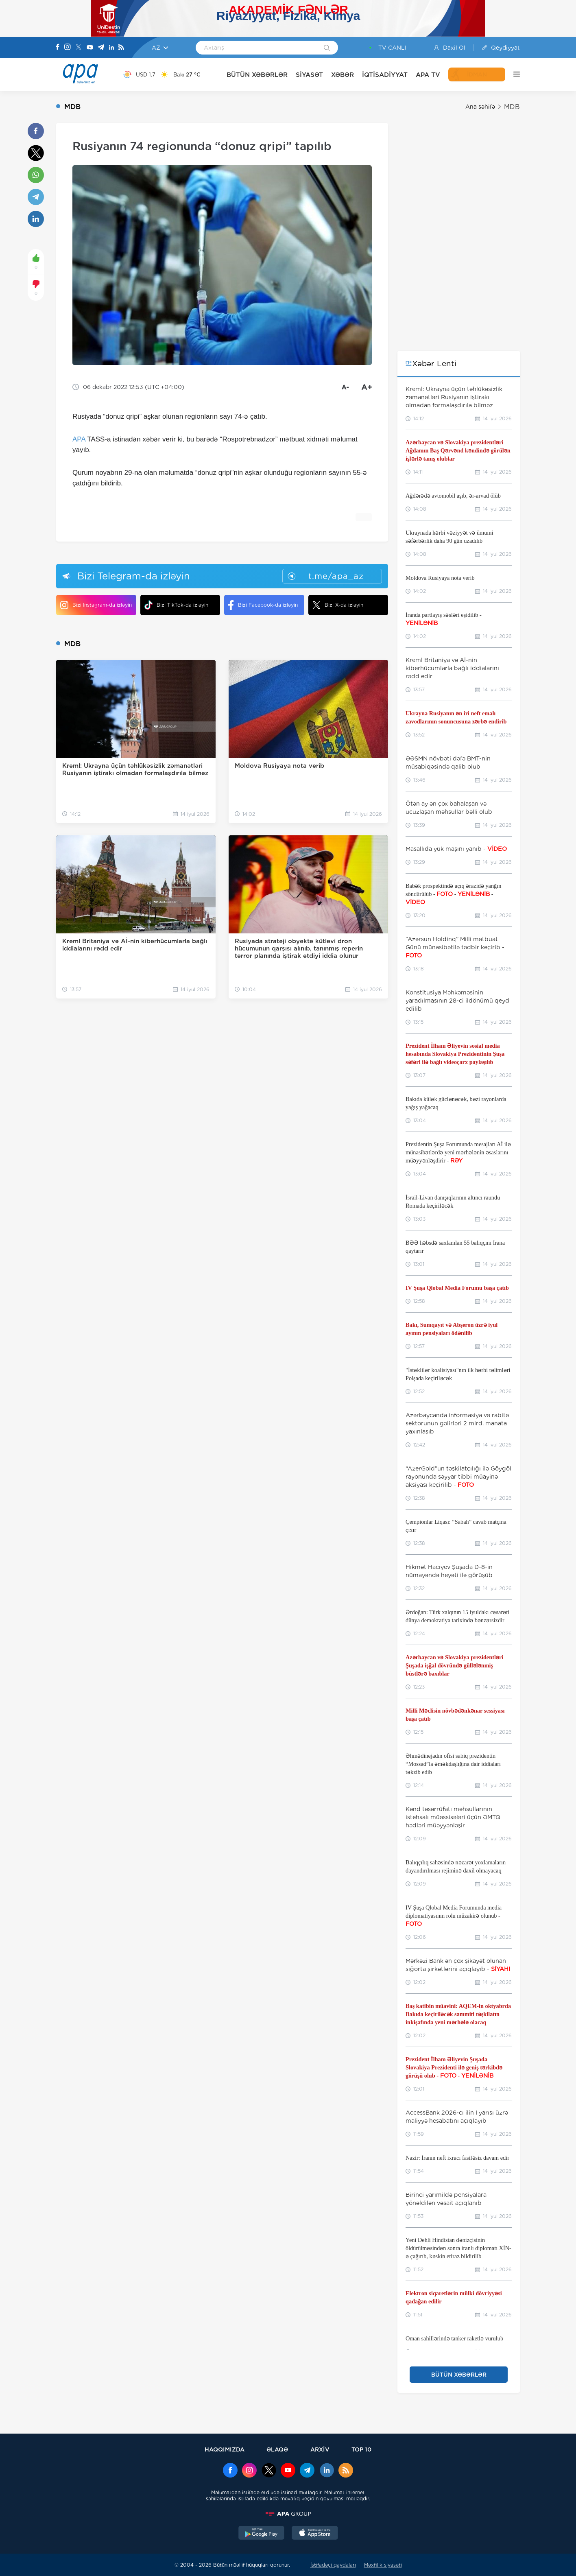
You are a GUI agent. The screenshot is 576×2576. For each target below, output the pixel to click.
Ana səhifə (480, 106)
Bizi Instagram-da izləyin (96, 605)
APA (78, 439)
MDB (512, 107)
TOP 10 (361, 2449)
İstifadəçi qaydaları (333, 2565)
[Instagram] (67, 48)
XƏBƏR (342, 75)
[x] (269, 2471)
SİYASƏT (309, 75)
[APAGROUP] (288, 2514)
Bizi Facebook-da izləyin (263, 605)
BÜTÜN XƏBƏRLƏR (257, 75)
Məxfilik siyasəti (383, 2565)
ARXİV (319, 2449)
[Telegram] (101, 48)
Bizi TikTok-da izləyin (176, 605)
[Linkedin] (111, 48)
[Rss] (121, 48)
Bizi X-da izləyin (337, 605)
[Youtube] (90, 48)
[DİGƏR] (512, 74)
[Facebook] (57, 48)
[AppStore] (315, 2533)
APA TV (428, 75)
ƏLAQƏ (277, 2449)
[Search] (327, 48)
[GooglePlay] (261, 2533)
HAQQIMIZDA (224, 2449)
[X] (78, 48)
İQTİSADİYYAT (385, 75)
